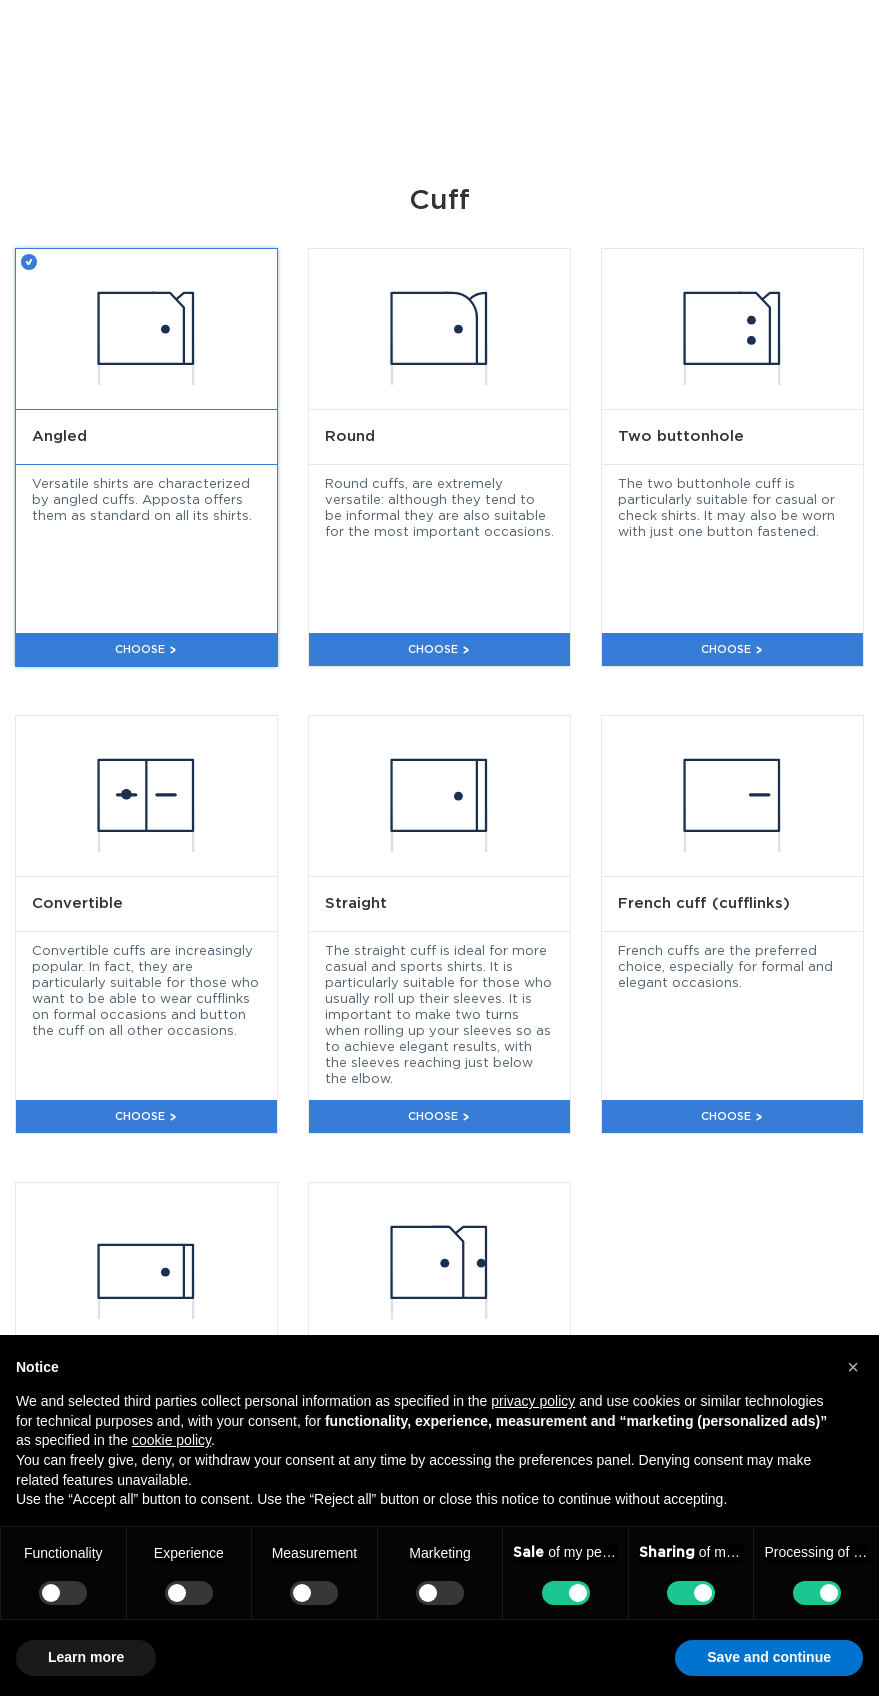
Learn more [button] (86, 1657)
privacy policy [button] (533, 1401)
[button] (853, 1367)
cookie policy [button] (171, 1440)
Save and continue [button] (769, 1657)
